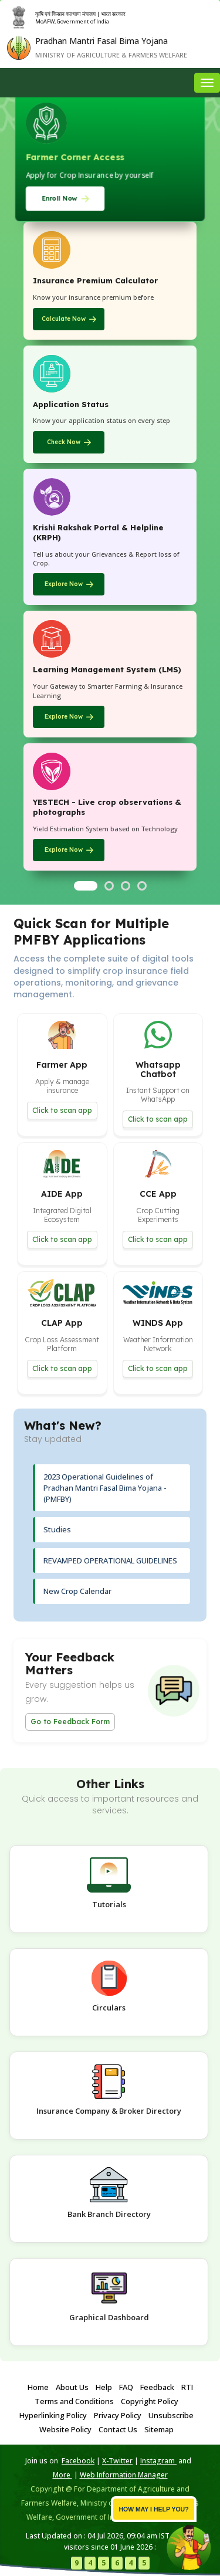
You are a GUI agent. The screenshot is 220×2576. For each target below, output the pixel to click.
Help (104, 2387)
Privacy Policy (117, 2415)
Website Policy (65, 2429)
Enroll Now (59, 198)
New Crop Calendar (77, 1591)
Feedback (157, 2387)
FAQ (126, 2387)
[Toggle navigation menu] (207, 83)
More (62, 2475)
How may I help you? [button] (153, 2509)
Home (38, 2387)
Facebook (78, 2461)
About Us (72, 2387)
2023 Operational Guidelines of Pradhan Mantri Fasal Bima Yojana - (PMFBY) (105, 1487)
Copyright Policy (149, 2401)
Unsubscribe (171, 2415)
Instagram (158, 2461)
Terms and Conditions (74, 2401)
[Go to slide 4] (142, 886)
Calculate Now (64, 319)
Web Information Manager (124, 2475)
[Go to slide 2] (109, 886)
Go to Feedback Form (70, 1721)
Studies (57, 1529)
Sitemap (159, 2429)
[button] (62, 1074)
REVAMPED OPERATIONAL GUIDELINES (110, 1560)
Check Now (63, 442)
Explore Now (64, 584)
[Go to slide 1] (85, 886)
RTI (187, 2387)
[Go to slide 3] (125, 886)
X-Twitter (117, 2461)
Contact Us (118, 2429)
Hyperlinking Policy (53, 2415)
